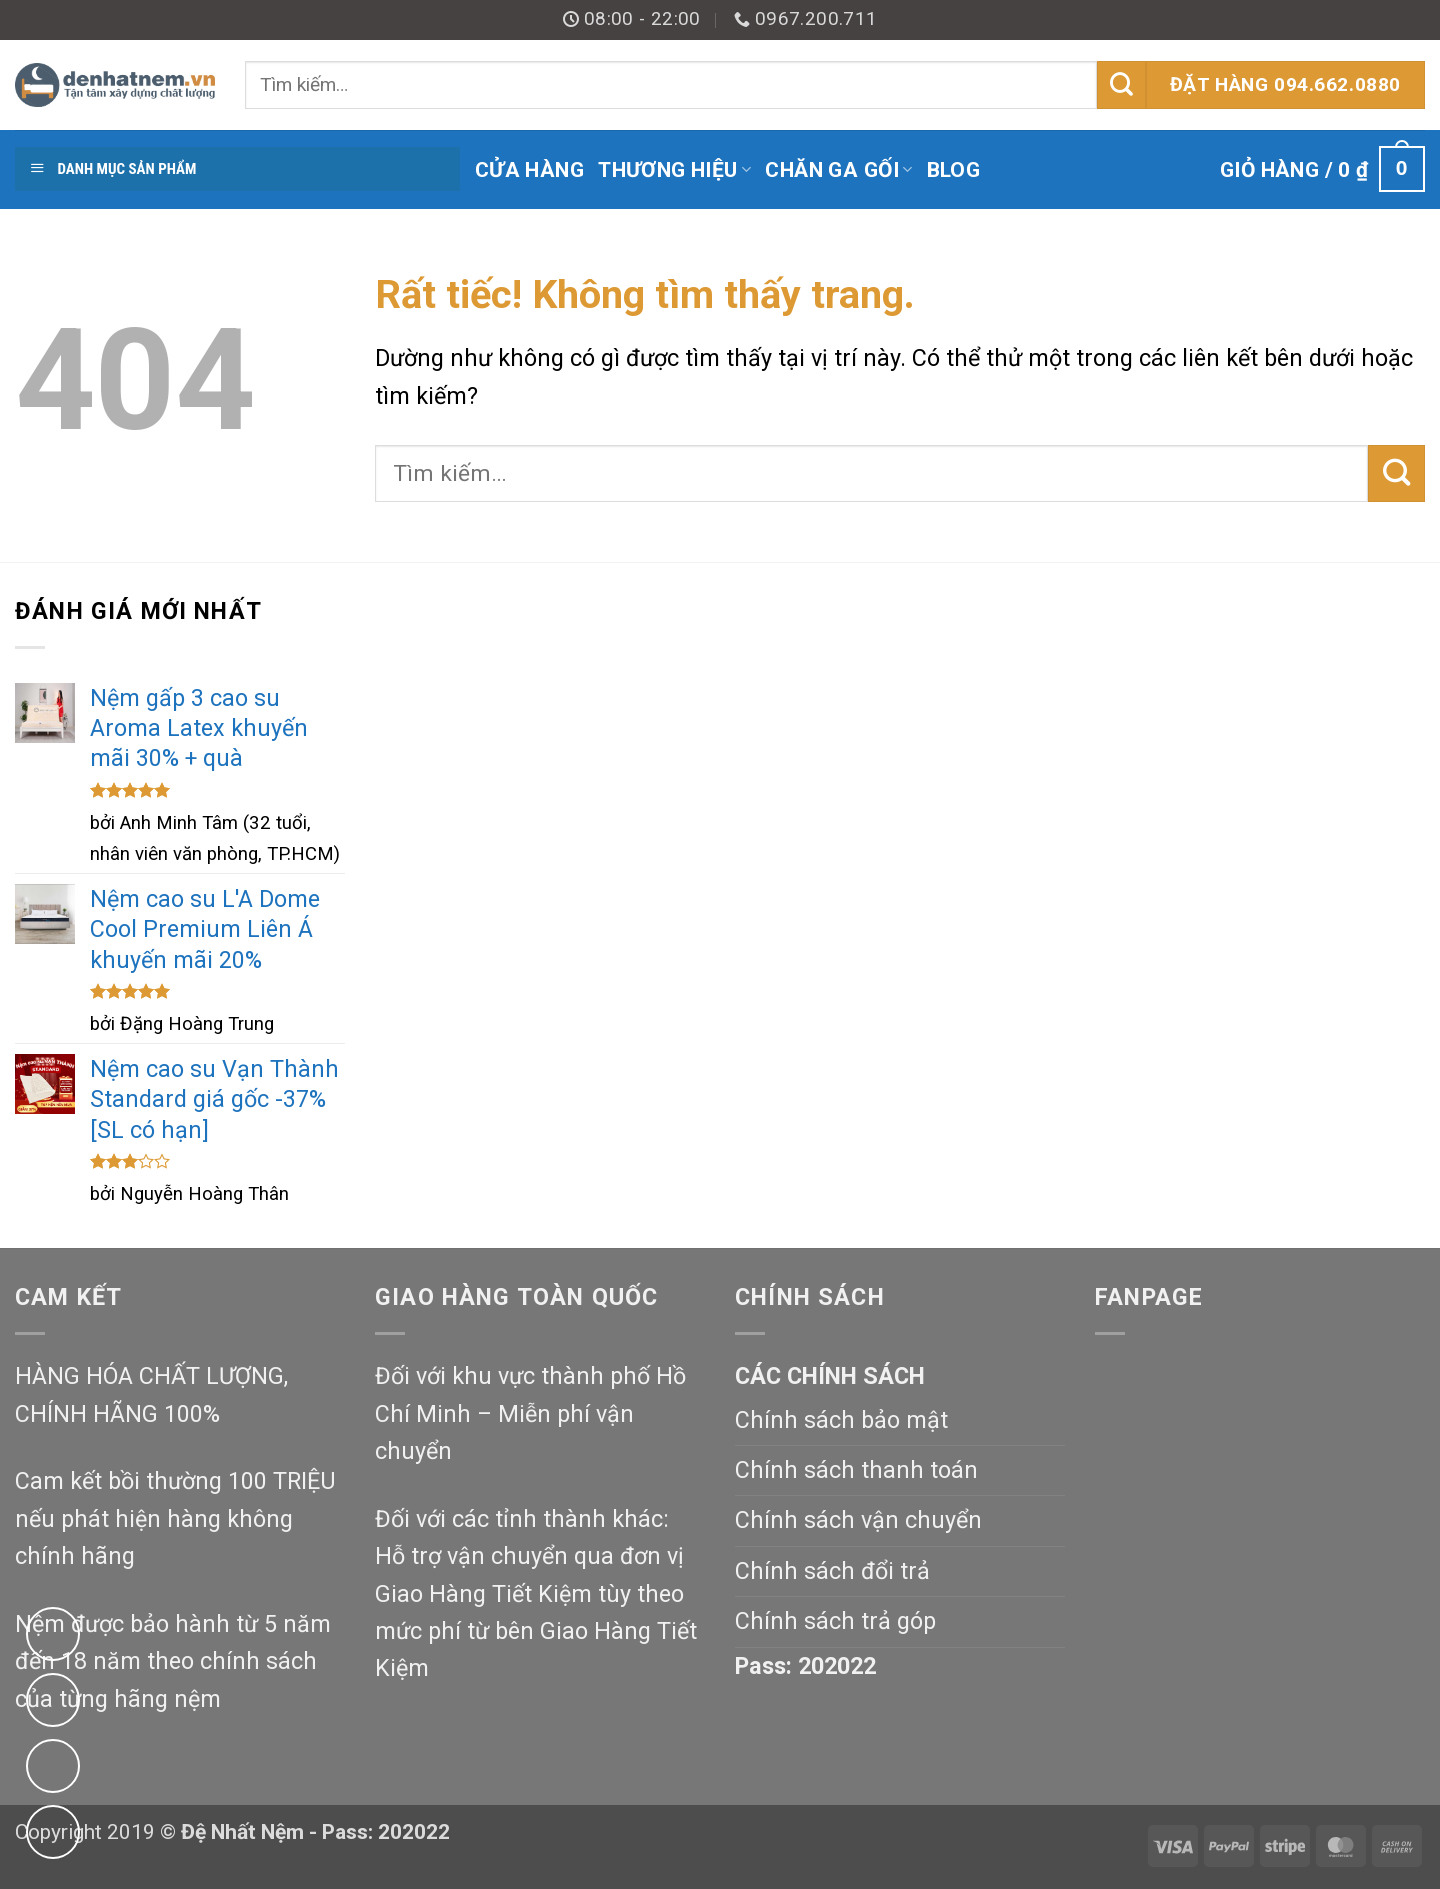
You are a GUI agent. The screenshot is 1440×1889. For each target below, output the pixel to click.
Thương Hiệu (674, 169)
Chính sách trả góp (835, 1621)
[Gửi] (1121, 85)
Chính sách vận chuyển (858, 1520)
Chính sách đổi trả (832, 1571)
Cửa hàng (529, 169)
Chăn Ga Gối (838, 169)
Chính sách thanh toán (856, 1470)
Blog (954, 169)
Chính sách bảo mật (841, 1420)
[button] (1322, 169)
